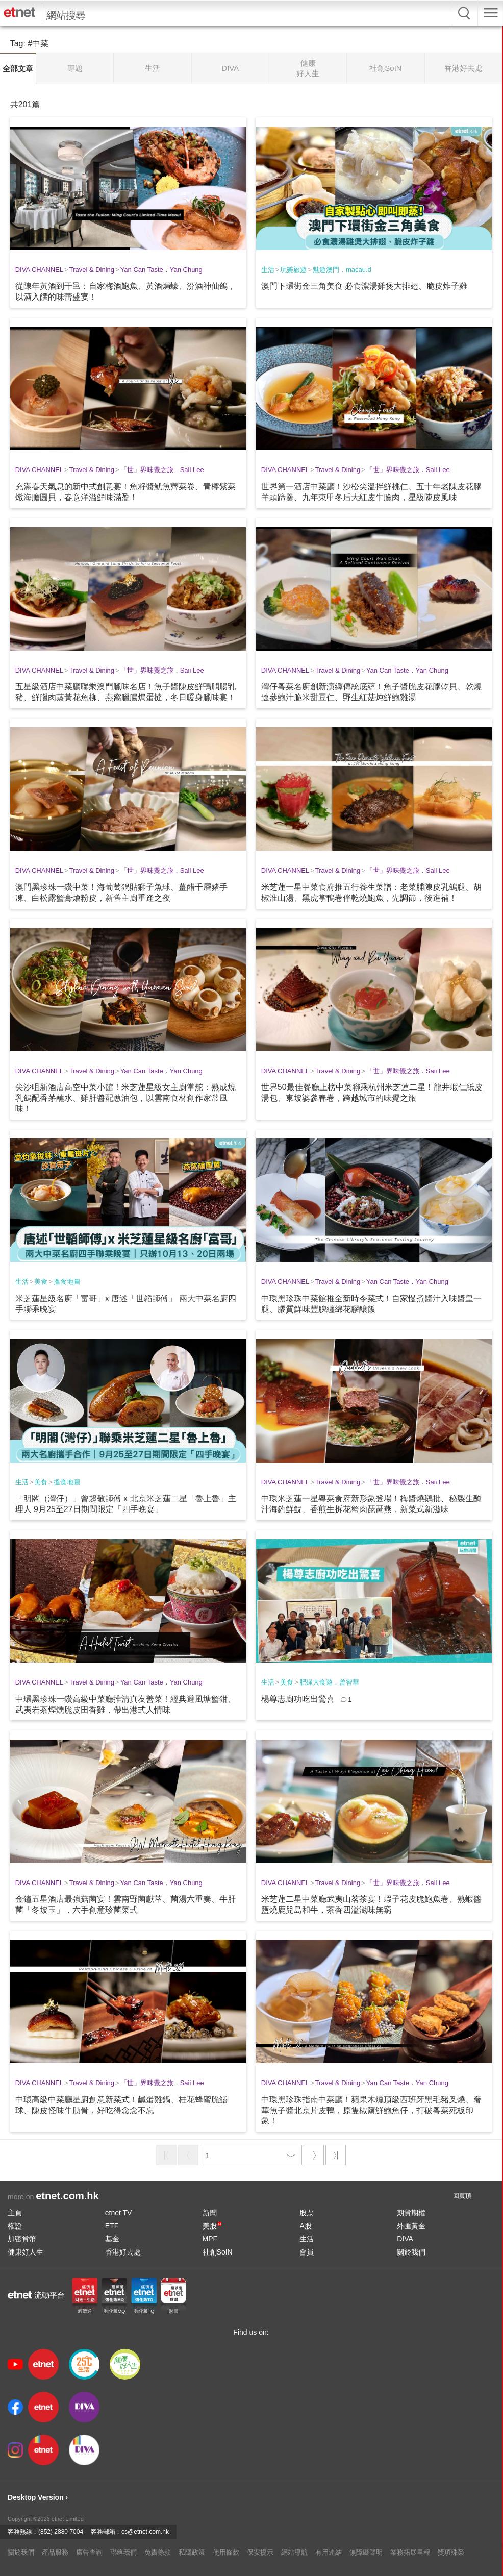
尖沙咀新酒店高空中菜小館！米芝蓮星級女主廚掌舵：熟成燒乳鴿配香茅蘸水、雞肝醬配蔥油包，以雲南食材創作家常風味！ (125, 1098)
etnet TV (118, 2213)
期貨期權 (411, 2213)
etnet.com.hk (67, 2195)
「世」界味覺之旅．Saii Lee (162, 470)
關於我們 (411, 2252)
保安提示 (260, 2552)
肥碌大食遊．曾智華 (329, 1682)
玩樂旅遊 (293, 270)
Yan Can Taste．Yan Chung (161, 270)
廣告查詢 (89, 2552)
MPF (210, 2239)
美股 (212, 2226)
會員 (306, 2252)
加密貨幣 (22, 2239)
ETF (111, 2226)
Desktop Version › (38, 2497)
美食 (40, 1281)
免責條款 (157, 2552)
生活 (267, 270)
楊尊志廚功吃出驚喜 (298, 1699)
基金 (112, 2239)
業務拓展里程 (410, 2552)
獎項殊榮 (451, 2552)
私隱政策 (192, 2552)
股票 (306, 2213)
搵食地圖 (67, 1281)
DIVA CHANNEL (39, 270)
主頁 (15, 2213)
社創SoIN (218, 2252)
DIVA (405, 2239)
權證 (15, 2226)
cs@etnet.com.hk (145, 2531)
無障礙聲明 (366, 2552)
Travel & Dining (91, 270)
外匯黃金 (411, 2226)
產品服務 (55, 2552)
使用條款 (226, 2552)
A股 (305, 2226)
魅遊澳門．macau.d (342, 270)
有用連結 (328, 2552)
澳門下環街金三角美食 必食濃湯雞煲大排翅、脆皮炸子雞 (364, 286)
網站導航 (294, 2552)
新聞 (210, 2213)
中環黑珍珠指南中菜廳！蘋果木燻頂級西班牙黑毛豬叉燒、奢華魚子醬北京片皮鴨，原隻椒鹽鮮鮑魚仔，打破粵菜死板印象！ (371, 2110)
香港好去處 (123, 2252)
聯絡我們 (123, 2552)
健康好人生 (25, 2252)
